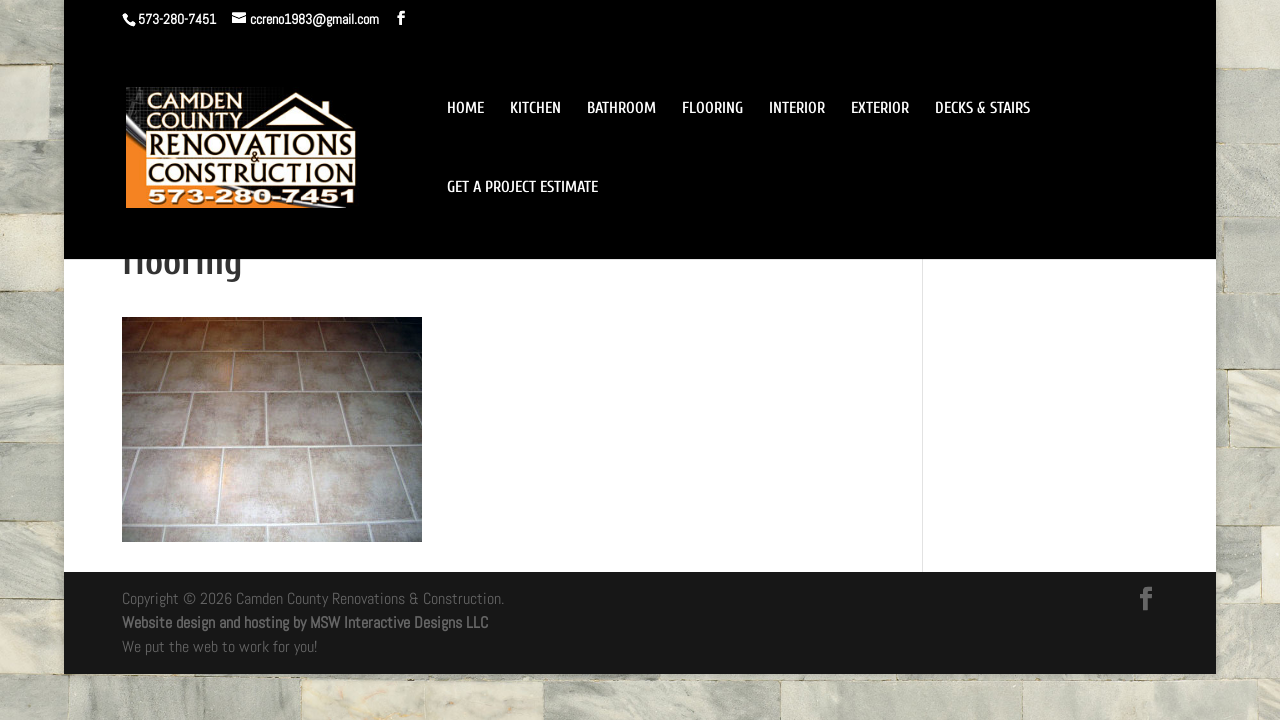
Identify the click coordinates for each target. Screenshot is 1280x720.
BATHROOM (621, 109)
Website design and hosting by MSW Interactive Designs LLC (305, 622)
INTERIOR (797, 109)
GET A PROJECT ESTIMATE (522, 188)
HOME (465, 109)
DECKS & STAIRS (982, 109)
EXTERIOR (880, 109)
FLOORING (712, 109)
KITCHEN (535, 109)
